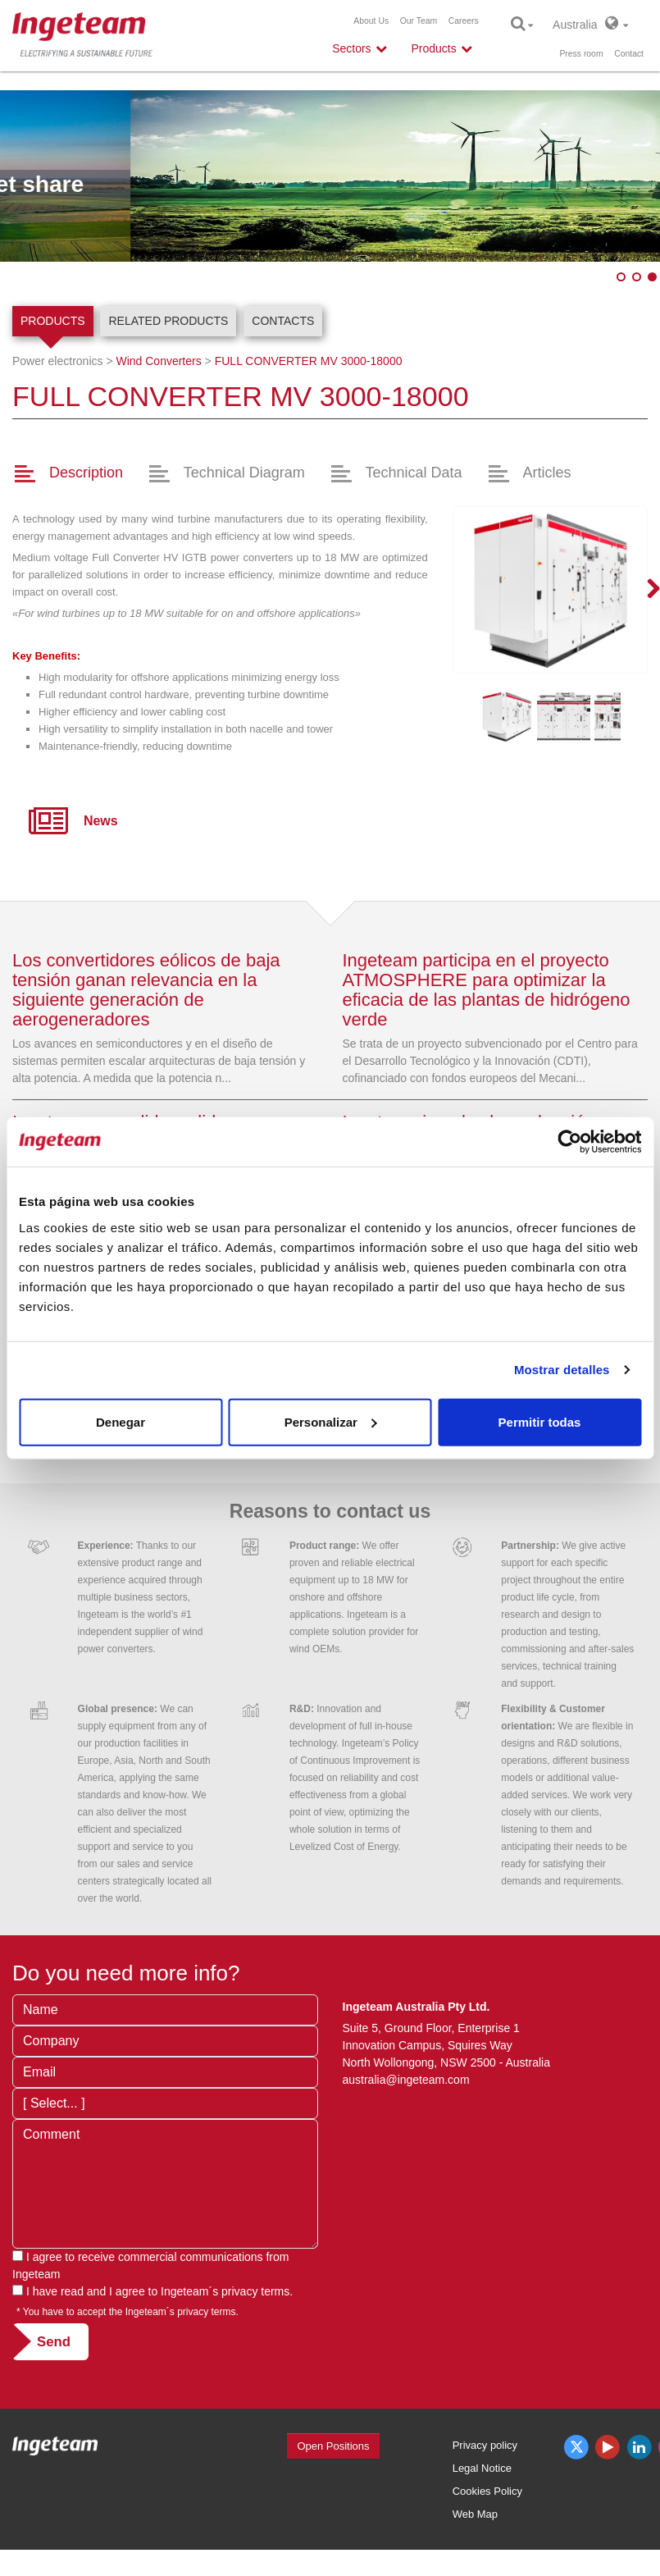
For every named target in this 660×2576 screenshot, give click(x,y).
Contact (629, 53)
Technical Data (414, 472)
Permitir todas (539, 1421)
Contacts (283, 320)
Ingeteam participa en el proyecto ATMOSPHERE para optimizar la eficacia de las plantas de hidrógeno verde (486, 990)
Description (86, 472)
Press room (581, 53)
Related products (168, 320)
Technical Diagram (244, 472)
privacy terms (255, 2291)
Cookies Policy (487, 2491)
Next (643, 589)
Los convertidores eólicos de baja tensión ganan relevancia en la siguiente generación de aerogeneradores (146, 990)
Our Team (418, 20)
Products (52, 320)
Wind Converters (158, 361)
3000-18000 (309, 361)
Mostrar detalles (562, 1370)
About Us (371, 20)
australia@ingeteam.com (406, 2079)
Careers (463, 20)
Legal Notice (482, 2468)
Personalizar (330, 1421)
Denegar (120, 1421)
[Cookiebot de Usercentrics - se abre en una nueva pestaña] (569, 1142)
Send (54, 2342)
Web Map (475, 2514)
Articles (546, 472)
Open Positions (333, 2446)
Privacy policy (485, 2445)
